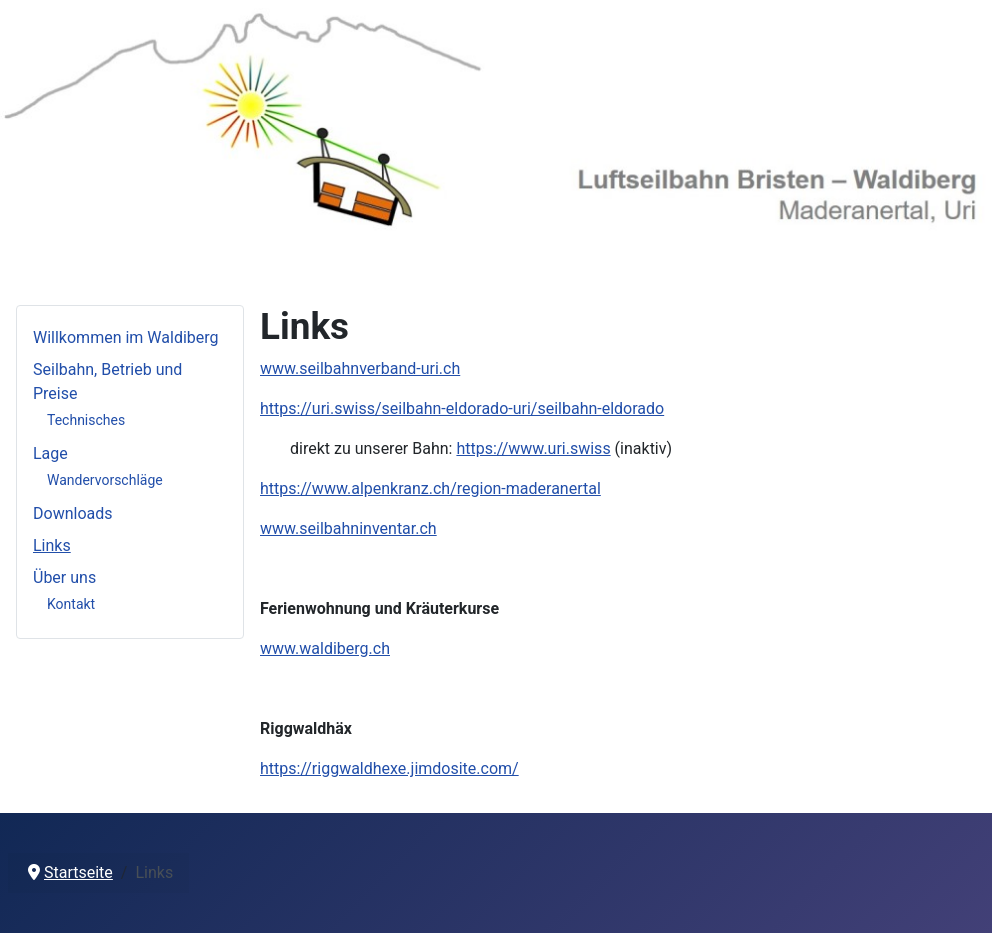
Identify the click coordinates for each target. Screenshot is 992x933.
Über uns (64, 577)
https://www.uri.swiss (533, 448)
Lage (50, 453)
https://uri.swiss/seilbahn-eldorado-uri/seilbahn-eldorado (462, 408)
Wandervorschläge (105, 480)
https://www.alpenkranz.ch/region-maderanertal (430, 488)
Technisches (86, 420)
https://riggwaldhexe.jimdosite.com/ (389, 768)
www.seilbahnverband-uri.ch (360, 368)
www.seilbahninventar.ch (348, 528)
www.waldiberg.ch (325, 648)
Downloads (72, 513)
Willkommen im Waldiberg (126, 337)
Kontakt (71, 604)
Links (52, 545)
